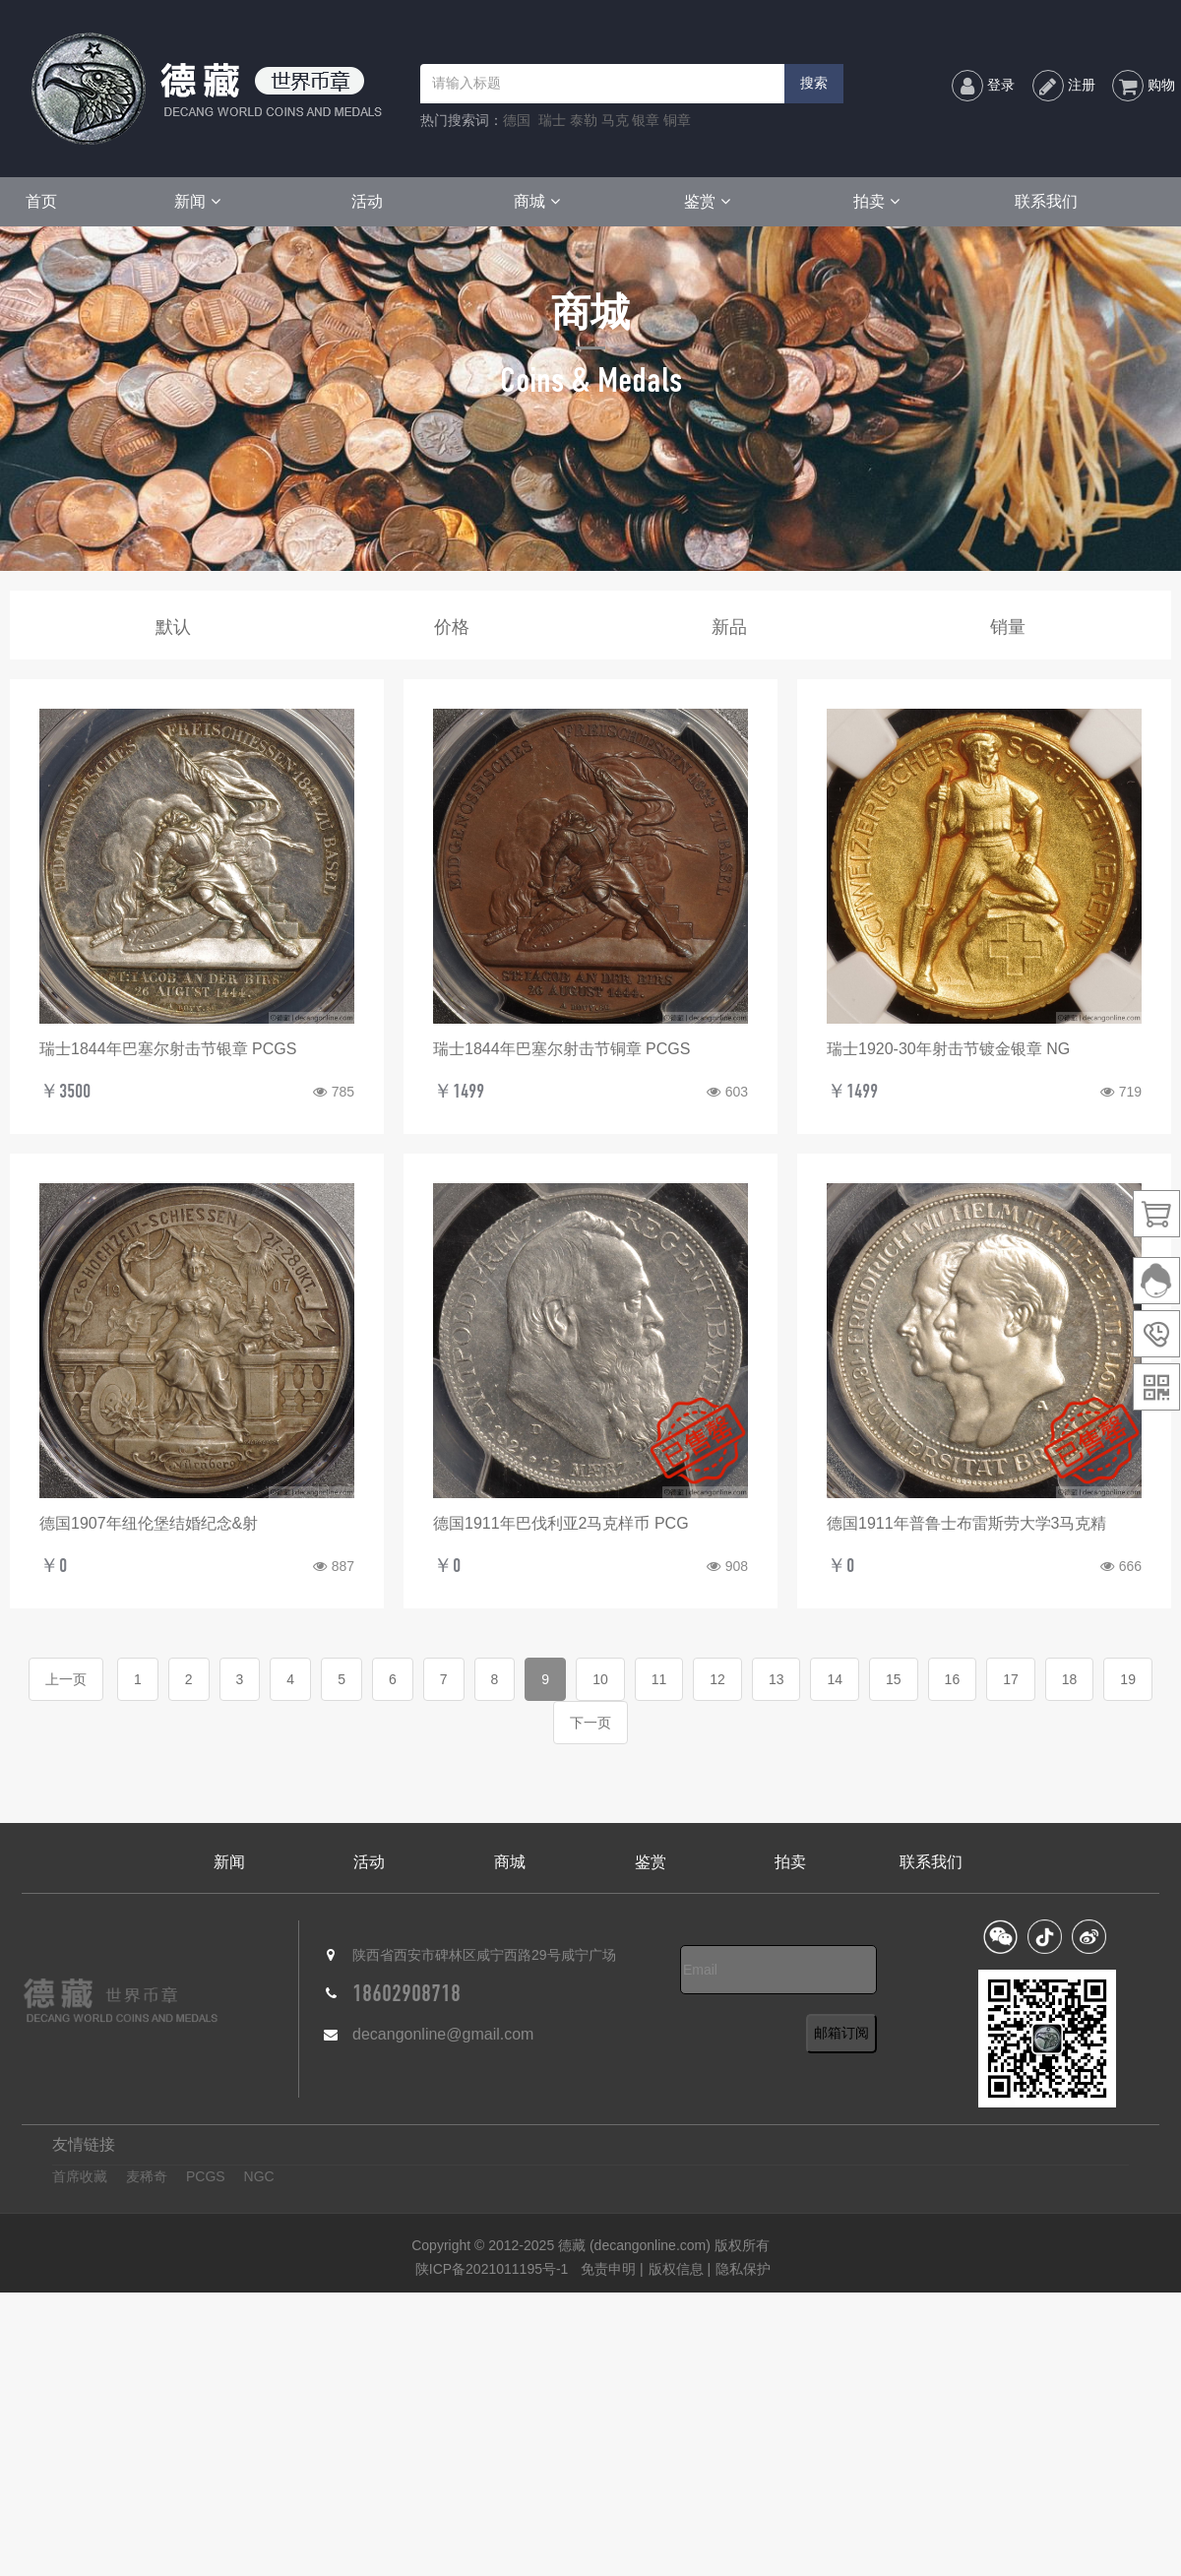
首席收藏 (79, 2176)
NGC (259, 2176)
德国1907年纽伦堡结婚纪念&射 (148, 1523)
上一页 (66, 1679)
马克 (615, 120)
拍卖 (876, 201)
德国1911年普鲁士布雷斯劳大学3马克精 (967, 1523)
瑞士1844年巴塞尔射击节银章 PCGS (167, 1048)
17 (1011, 1679)
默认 (173, 627)
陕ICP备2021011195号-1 (492, 2269)
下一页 (590, 1722)
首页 (41, 201)
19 (1128, 1679)
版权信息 (676, 2269)
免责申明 (610, 2269)
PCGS (205, 2176)
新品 (729, 627)
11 (659, 1679)
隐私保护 (743, 2269)
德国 (516, 120)
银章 (645, 120)
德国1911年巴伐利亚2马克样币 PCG (561, 1523)
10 (600, 1679)
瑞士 (552, 120)
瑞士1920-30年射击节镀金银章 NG (948, 1048)
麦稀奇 (146, 2176)
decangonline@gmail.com (442, 2034)
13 (776, 1679)
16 (953, 1679)
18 (1070, 1679)
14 (834, 1679)
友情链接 (83, 2144)
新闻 (197, 201)
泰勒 (583, 120)
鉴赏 (707, 201)
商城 (537, 201)
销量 (1008, 627)
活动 (367, 201)
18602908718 (406, 1993)
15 (893, 1679)
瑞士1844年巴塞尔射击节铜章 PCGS (561, 1048)
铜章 (677, 120)
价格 (451, 627)
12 (717, 1679)
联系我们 (1046, 201)
